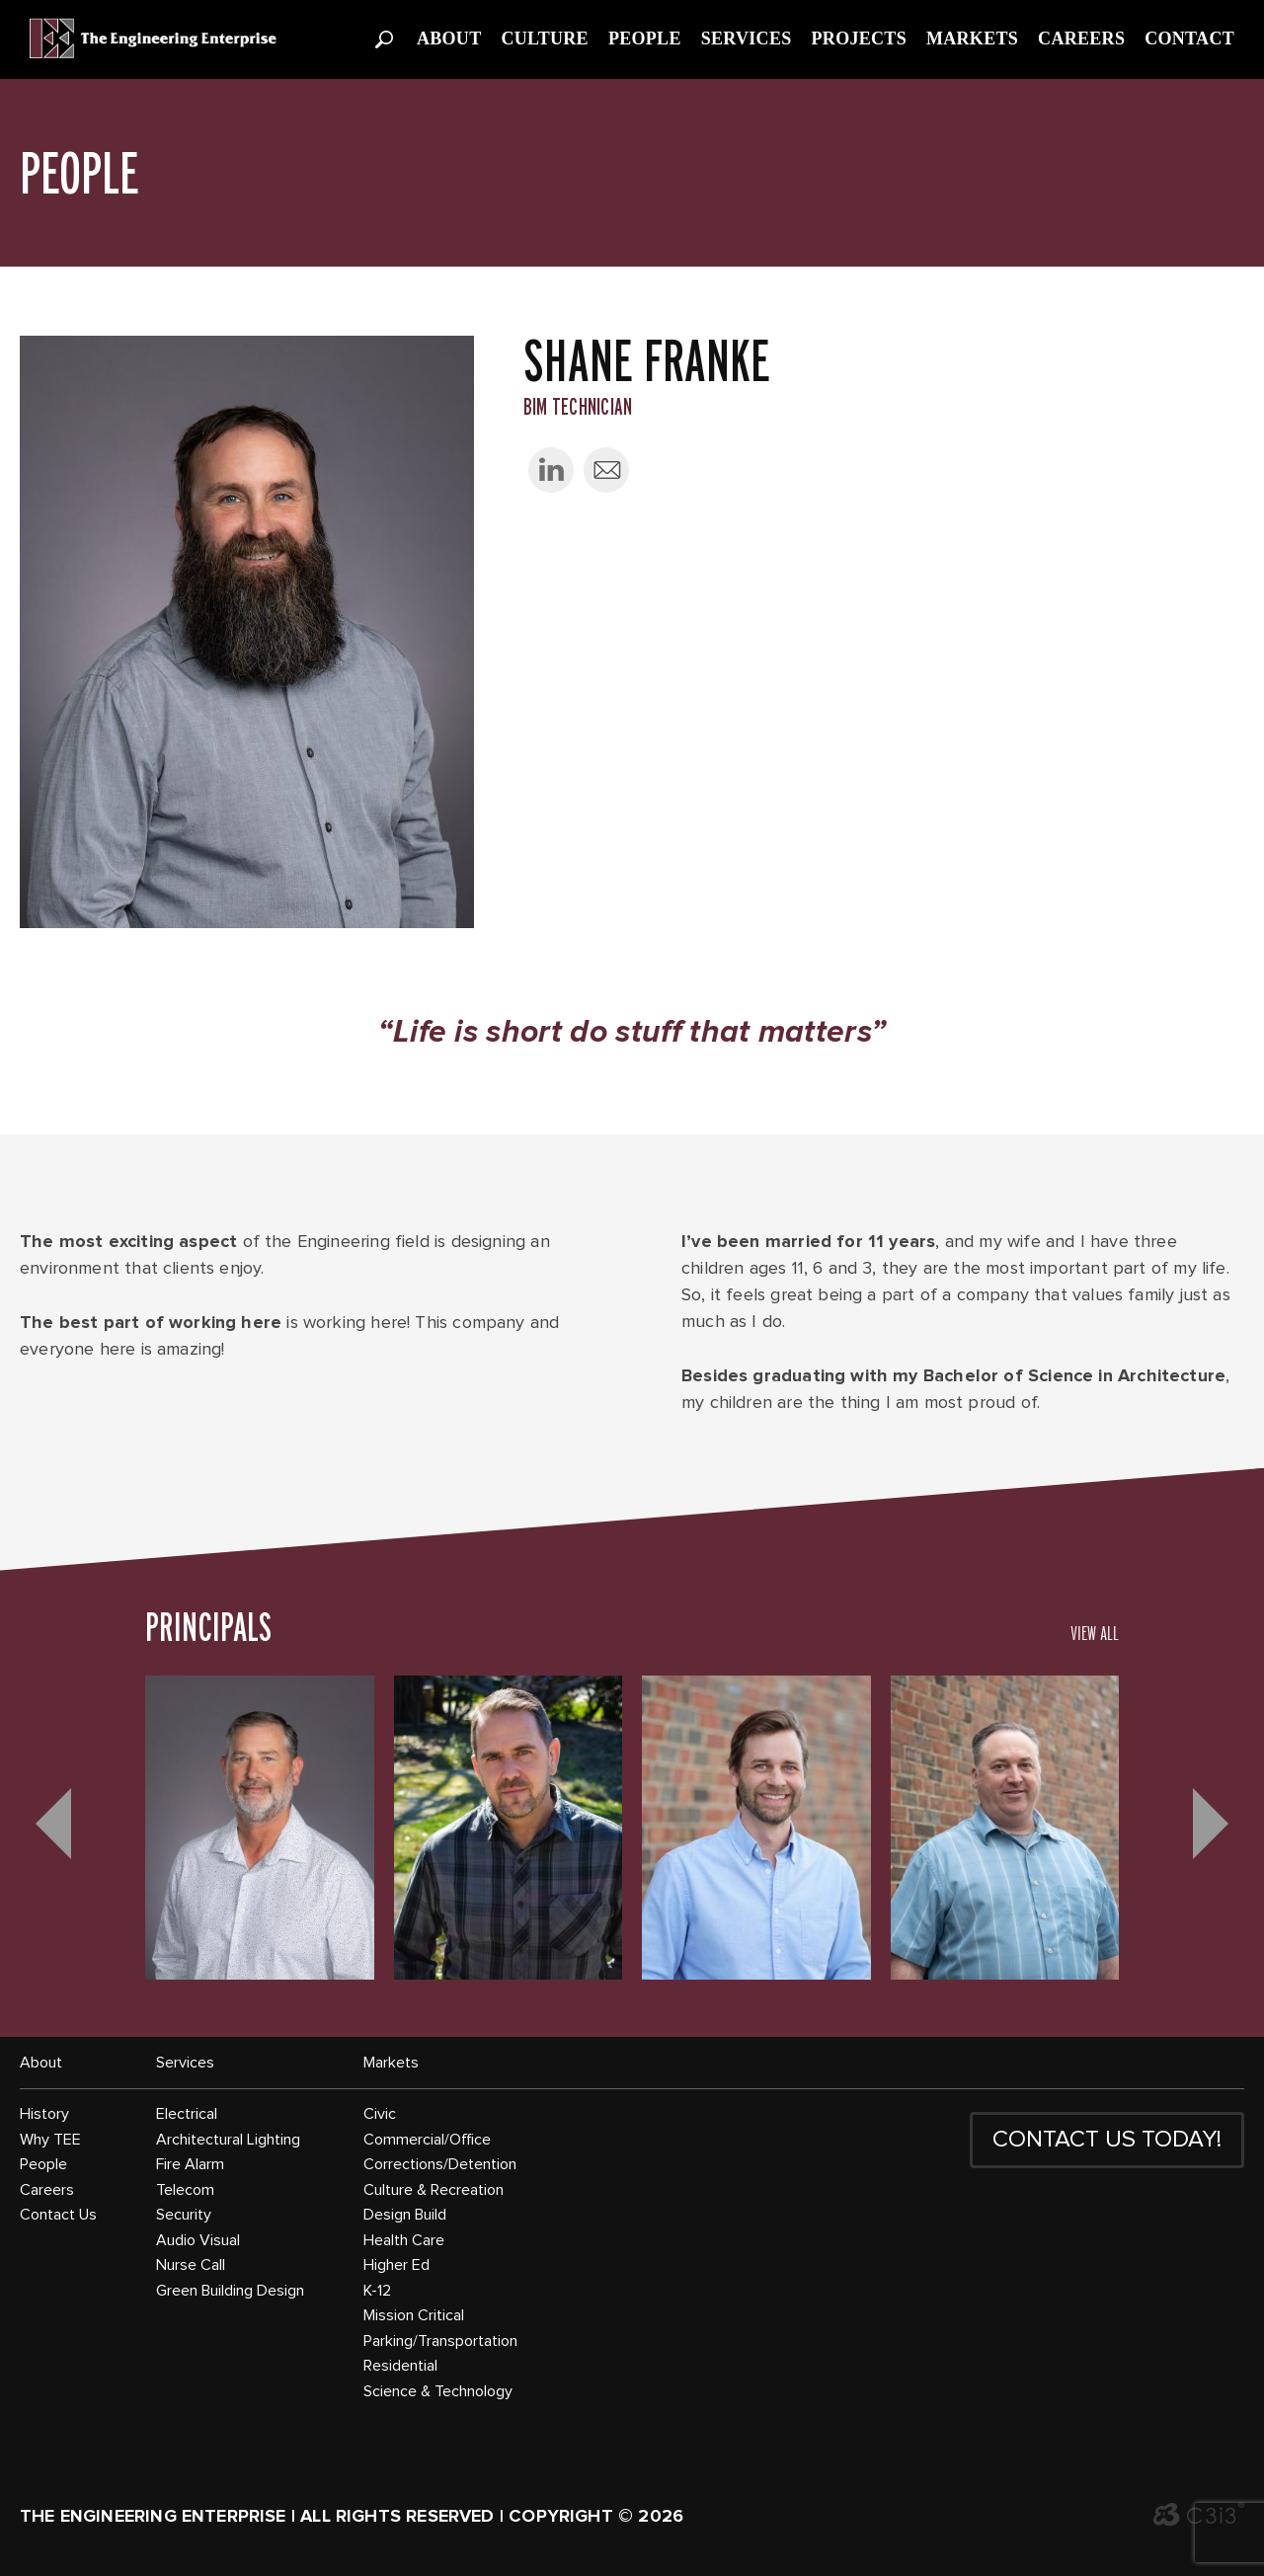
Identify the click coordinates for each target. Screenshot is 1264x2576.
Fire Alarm (190, 2164)
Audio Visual (198, 2240)
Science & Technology (438, 2391)
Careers (1081, 38)
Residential (400, 2366)
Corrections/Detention (439, 2164)
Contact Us (58, 2215)
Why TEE (50, 2139)
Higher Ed (396, 2265)
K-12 (377, 2291)
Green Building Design (230, 2291)
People (644, 38)
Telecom (185, 2190)
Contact (1189, 38)
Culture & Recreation (433, 2190)
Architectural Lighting (228, 2139)
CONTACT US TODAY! (1107, 2139)
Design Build (404, 2215)
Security (183, 2215)
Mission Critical (413, 2315)
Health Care (403, 2240)
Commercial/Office (427, 2139)
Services (746, 38)
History (44, 2114)
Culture (544, 38)
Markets (972, 38)
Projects (859, 38)
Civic (379, 2114)
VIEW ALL (1094, 1633)
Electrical (186, 2114)
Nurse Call (190, 2265)
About (449, 38)
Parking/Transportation (440, 2341)
